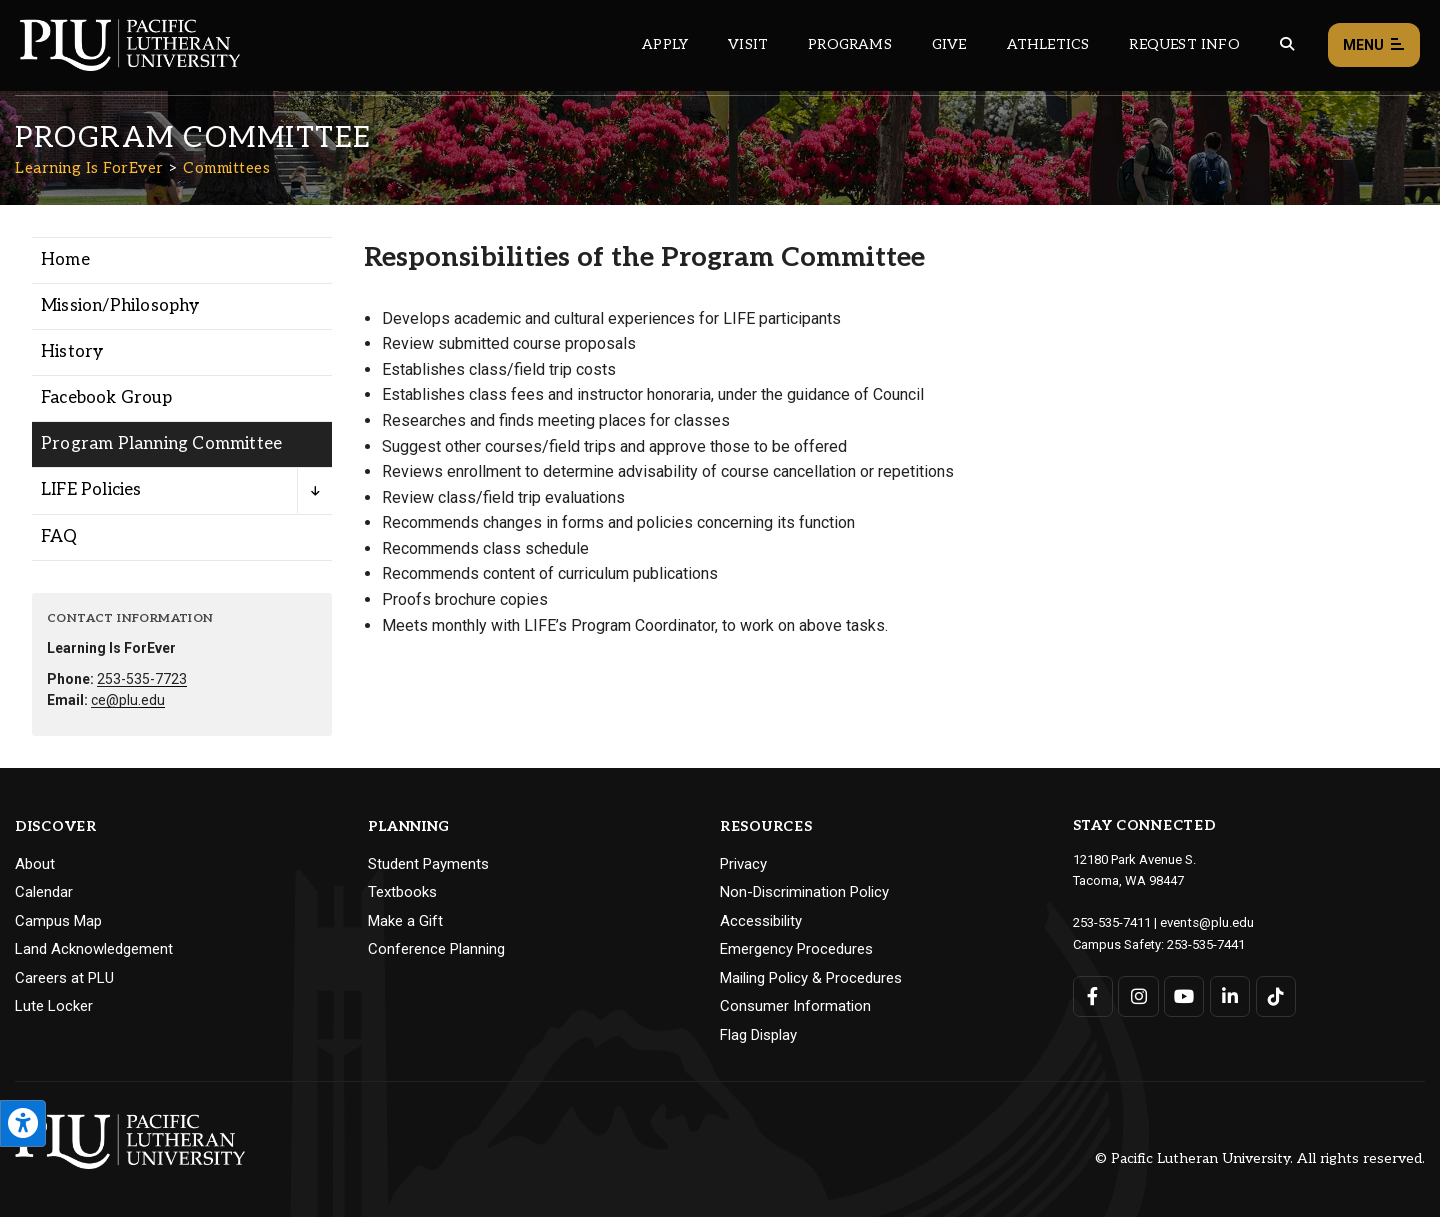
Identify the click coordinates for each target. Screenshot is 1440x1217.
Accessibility (761, 921)
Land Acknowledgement (94, 949)
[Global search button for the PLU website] (1287, 44)
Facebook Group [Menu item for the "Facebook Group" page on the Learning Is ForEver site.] (106, 398)
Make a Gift (405, 921)
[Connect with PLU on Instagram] (1138, 994)
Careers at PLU (64, 978)
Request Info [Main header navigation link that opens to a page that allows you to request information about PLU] (1184, 44)
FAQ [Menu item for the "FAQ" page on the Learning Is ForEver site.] (59, 537)
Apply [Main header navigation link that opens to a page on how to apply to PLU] (665, 44)
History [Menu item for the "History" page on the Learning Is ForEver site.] (72, 352)
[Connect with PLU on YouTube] (1184, 994)
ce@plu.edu (128, 700)
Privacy (743, 864)
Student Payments (428, 864)
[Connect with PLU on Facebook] (1093, 994)
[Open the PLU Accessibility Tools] (23, 1123)
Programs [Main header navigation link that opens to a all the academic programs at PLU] (850, 44)
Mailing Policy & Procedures (811, 978)
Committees (226, 168)
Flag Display (758, 1035)
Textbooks (402, 892)
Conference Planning (436, 949)
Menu (1374, 45)
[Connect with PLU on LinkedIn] (1229, 994)
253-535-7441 (1206, 942)
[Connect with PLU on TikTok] (1275, 994)
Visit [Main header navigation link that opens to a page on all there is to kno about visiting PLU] (748, 44)
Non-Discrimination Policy (804, 892)
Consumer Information (795, 1006)
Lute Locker (54, 1006)
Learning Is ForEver (89, 168)
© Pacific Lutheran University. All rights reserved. (1260, 1158)
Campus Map (58, 921)
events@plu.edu (1206, 921)
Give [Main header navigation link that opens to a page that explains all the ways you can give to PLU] (949, 44)
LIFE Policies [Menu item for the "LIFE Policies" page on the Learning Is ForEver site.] (91, 490)
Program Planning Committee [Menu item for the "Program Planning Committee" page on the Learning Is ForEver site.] (161, 444)
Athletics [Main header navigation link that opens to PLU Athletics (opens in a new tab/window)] (1048, 44)
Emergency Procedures (796, 949)
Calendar (44, 892)
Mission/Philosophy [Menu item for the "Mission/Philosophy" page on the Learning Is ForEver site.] (120, 306)
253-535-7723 (142, 679)
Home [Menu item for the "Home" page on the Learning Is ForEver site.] (65, 260)
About (35, 864)
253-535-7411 (1112, 921)
